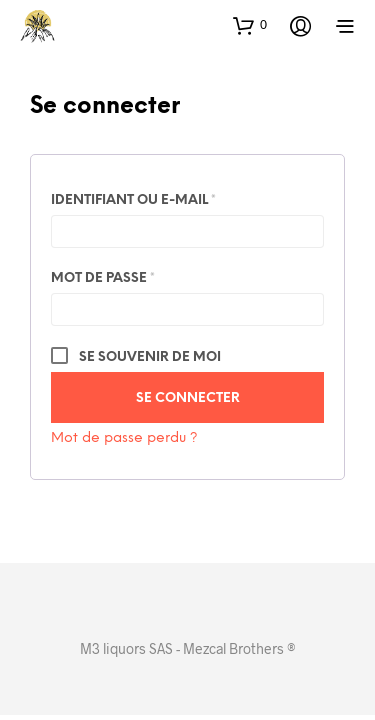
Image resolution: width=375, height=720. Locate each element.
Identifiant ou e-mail (178, 197)
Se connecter (188, 398)
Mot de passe (147, 275)
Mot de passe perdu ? (124, 438)
